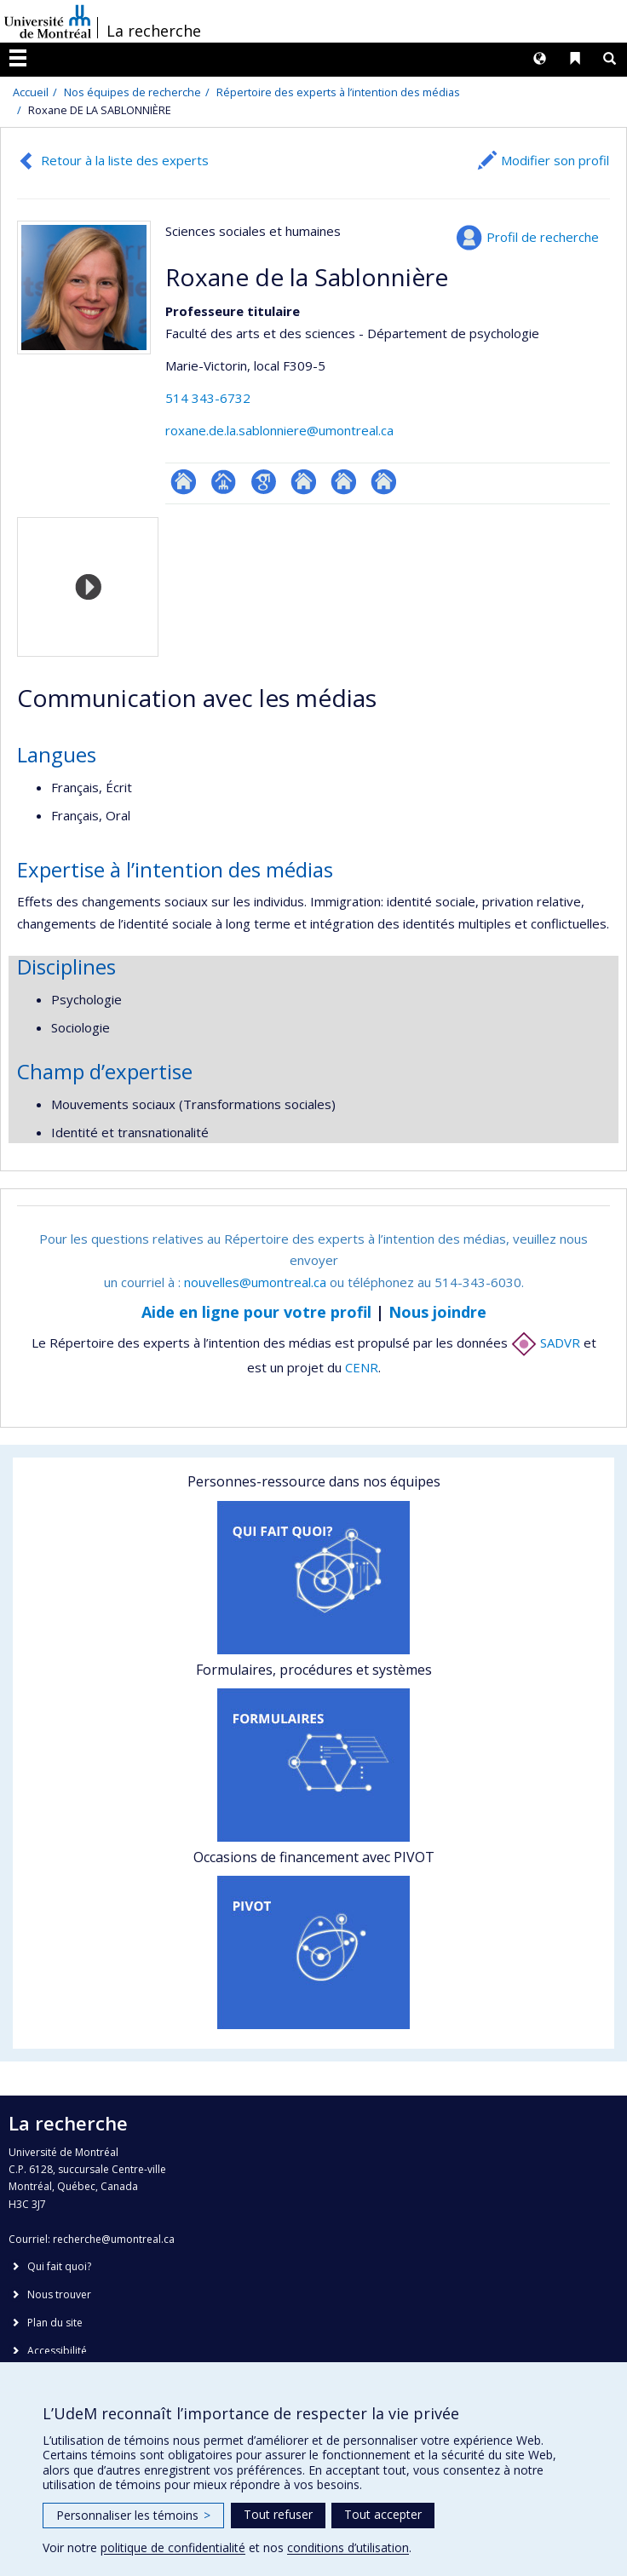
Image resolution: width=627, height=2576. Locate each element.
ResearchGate (183, 482)
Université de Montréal (47, 21)
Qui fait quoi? (59, 2266)
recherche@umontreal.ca (114, 2239)
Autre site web (303, 482)
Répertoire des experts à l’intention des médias (338, 92)
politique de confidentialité (173, 2547)
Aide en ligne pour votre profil (256, 1312)
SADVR (545, 1342)
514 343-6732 (207, 397)
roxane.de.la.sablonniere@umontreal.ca (279, 430)
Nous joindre (437, 1312)
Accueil (31, 92)
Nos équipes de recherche (132, 92)
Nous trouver (59, 2294)
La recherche (153, 30)
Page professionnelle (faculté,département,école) (223, 482)
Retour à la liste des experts (125, 160)
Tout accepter (383, 2514)
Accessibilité (57, 2350)
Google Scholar (263, 482)
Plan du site (55, 2322)
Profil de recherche (542, 236)
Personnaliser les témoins (133, 2515)
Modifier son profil (555, 160)
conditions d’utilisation (348, 2547)
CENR (361, 1367)
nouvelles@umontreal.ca (255, 1282)
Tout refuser (278, 2514)
